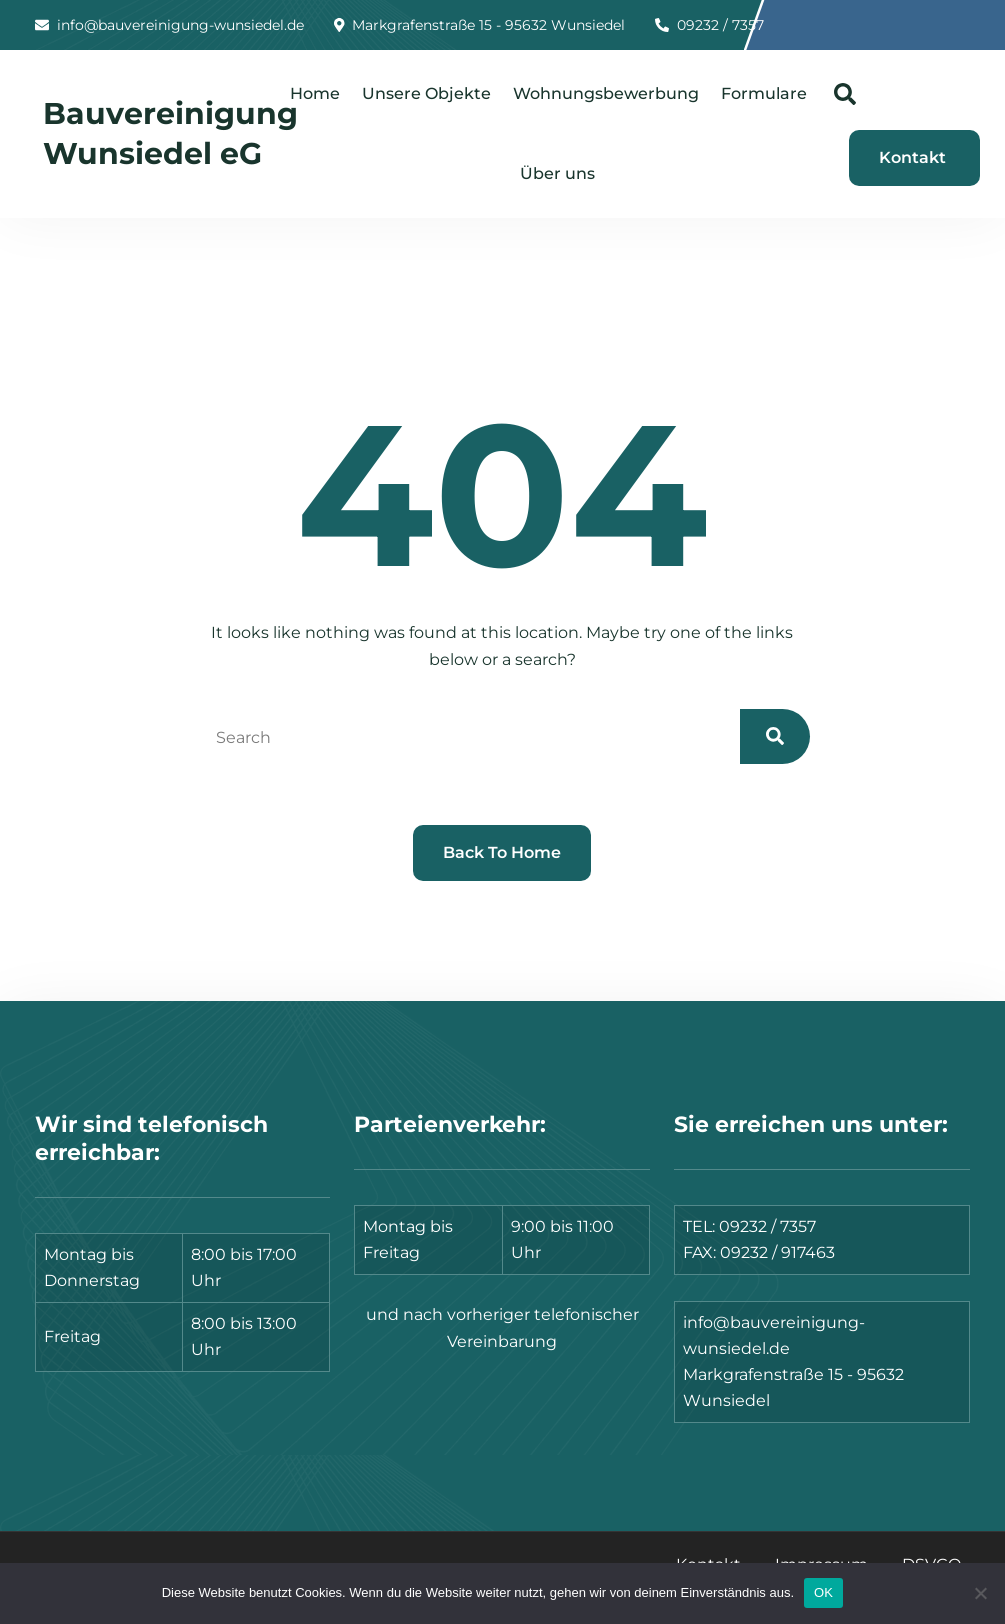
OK (823, 1592)
